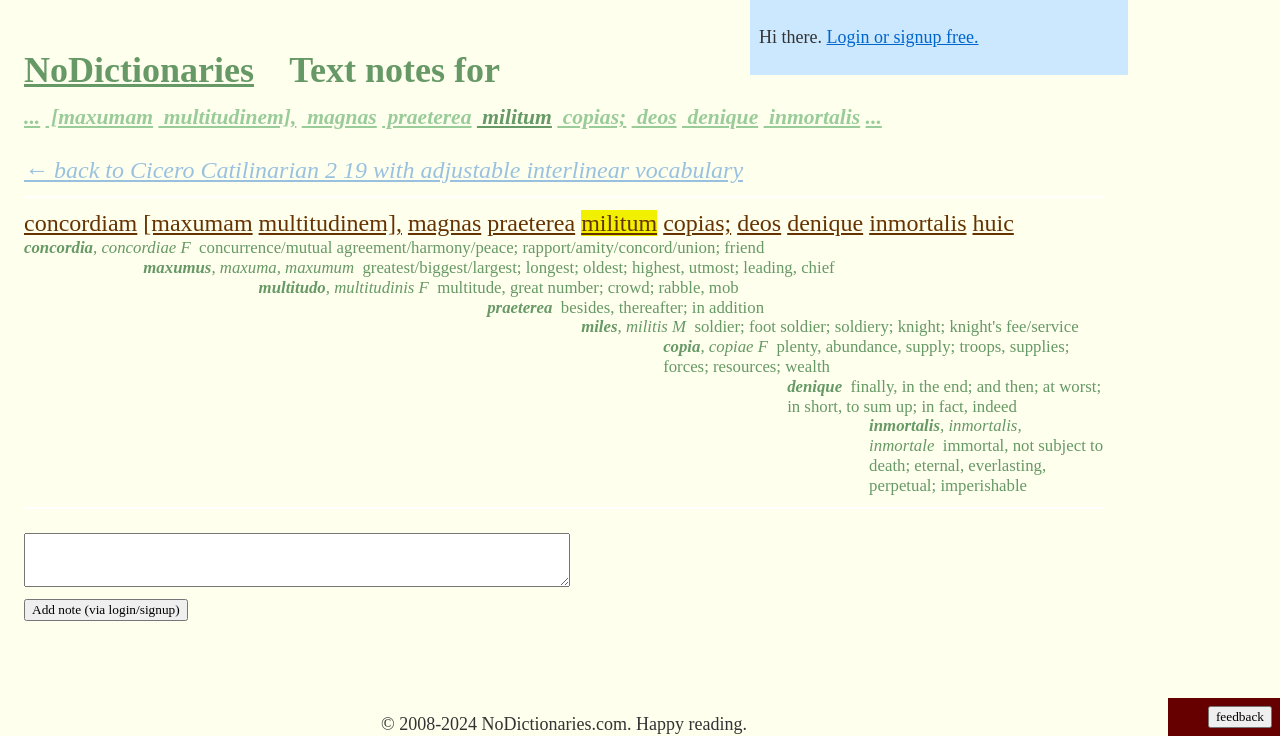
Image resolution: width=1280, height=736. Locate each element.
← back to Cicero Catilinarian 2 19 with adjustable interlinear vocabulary (383, 170)
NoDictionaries (139, 70)
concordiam (80, 223)
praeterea (426, 117)
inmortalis (812, 117)
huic (992, 223)
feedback (1240, 716)
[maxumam (99, 117)
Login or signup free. (902, 37)
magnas (339, 117)
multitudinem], (227, 117)
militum (514, 117)
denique (720, 117)
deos (654, 117)
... (32, 117)
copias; (591, 117)
